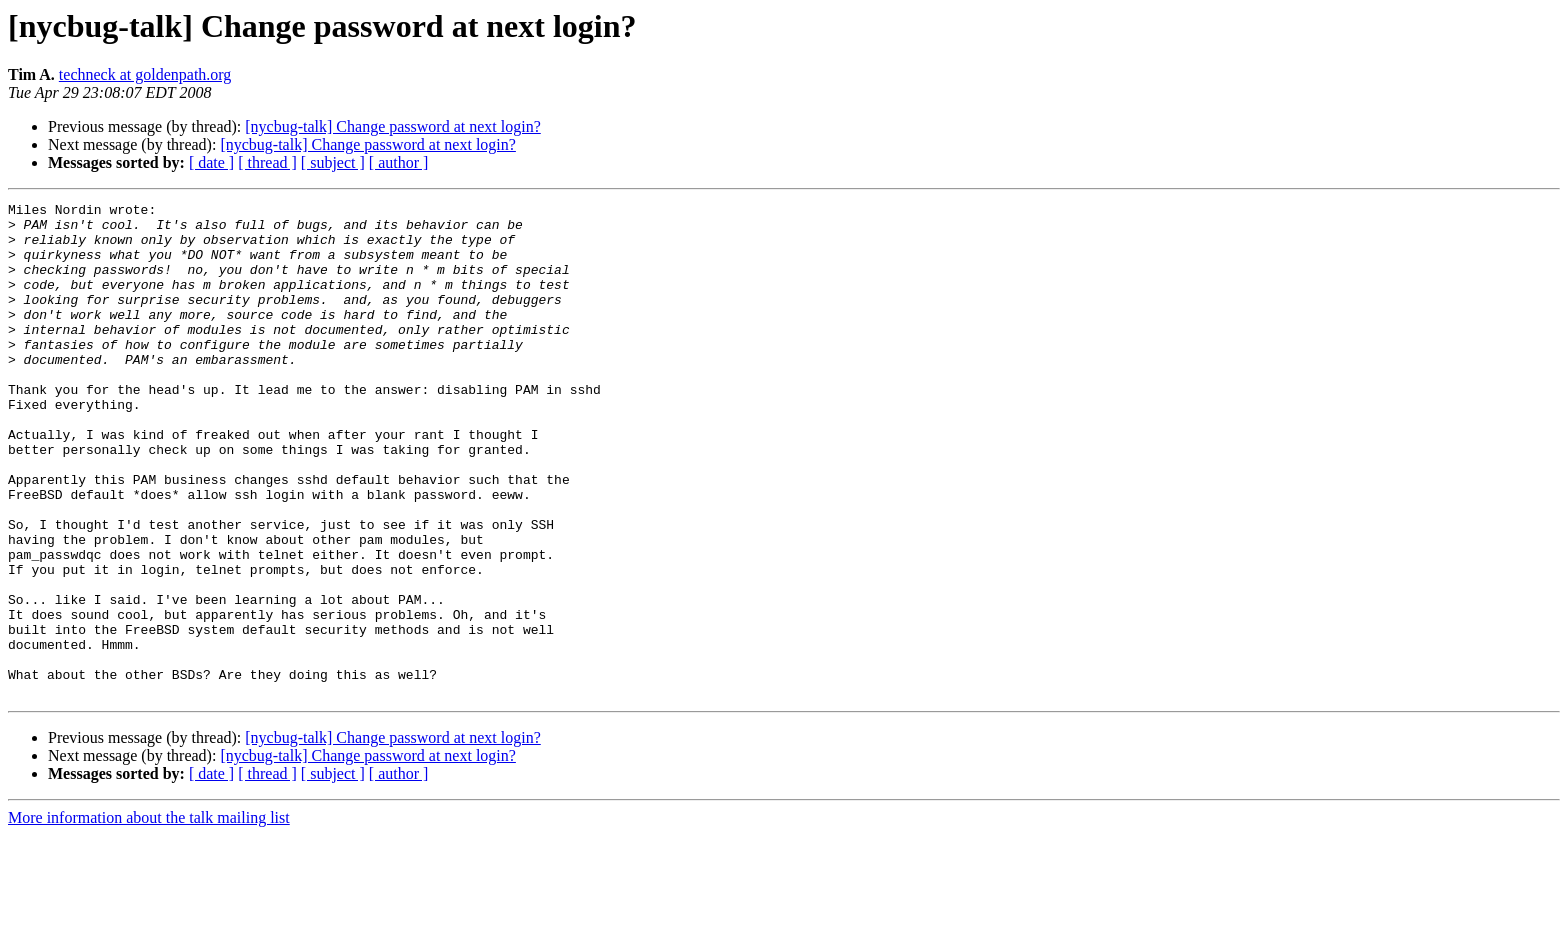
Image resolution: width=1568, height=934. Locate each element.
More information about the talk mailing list (149, 916)
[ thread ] (267, 162)
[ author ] (399, 162)
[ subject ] (333, 162)
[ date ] (211, 162)
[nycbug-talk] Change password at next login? (392, 126)
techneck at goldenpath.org (145, 74)
